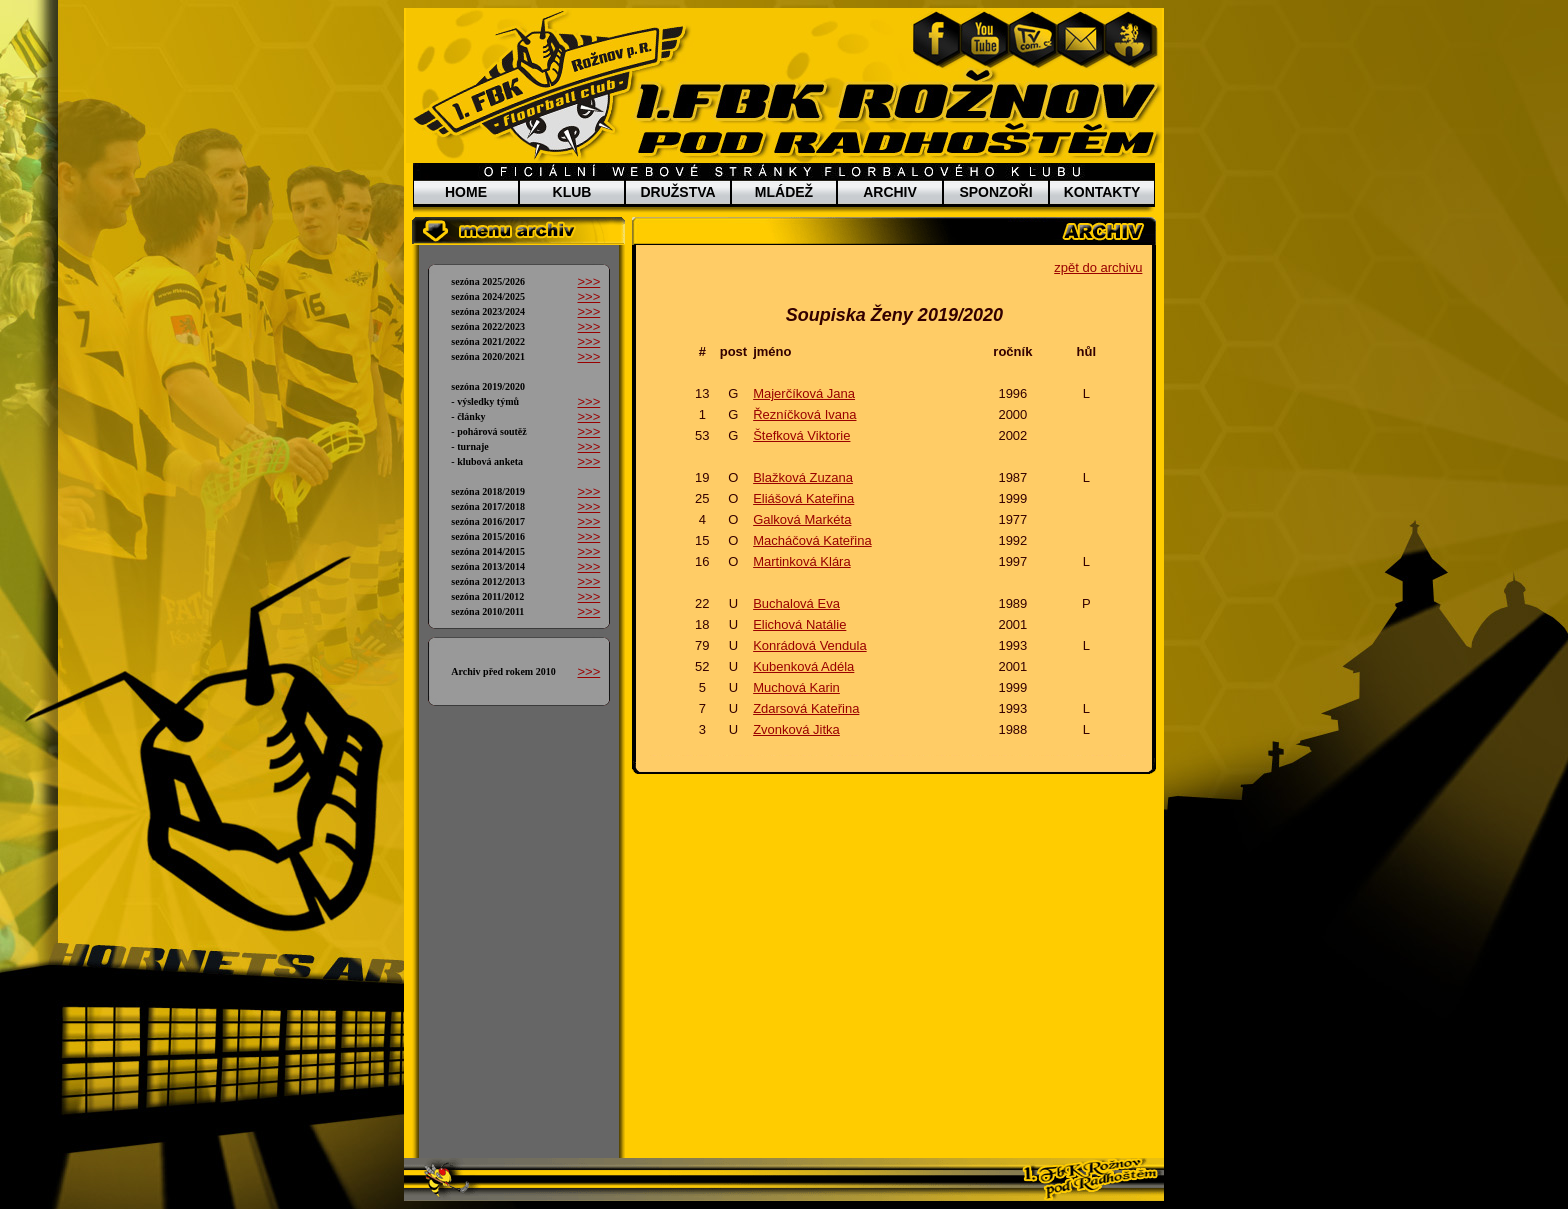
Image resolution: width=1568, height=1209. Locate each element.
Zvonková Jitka (796, 729)
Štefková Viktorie (801, 435)
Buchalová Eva (796, 603)
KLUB (572, 192)
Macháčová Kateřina (812, 540)
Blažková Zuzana (803, 477)
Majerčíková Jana (804, 393)
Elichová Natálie (799, 624)
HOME (466, 192)
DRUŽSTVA (677, 192)
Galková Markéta (802, 519)
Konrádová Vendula (809, 645)
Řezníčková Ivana (804, 414)
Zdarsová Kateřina (806, 708)
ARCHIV (890, 192)
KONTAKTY (1102, 192)
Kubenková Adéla (803, 666)
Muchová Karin (796, 687)
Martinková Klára (802, 561)
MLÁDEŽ (784, 192)
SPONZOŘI (995, 192)
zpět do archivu (1098, 267)
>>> (588, 281)
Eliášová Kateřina (803, 498)
